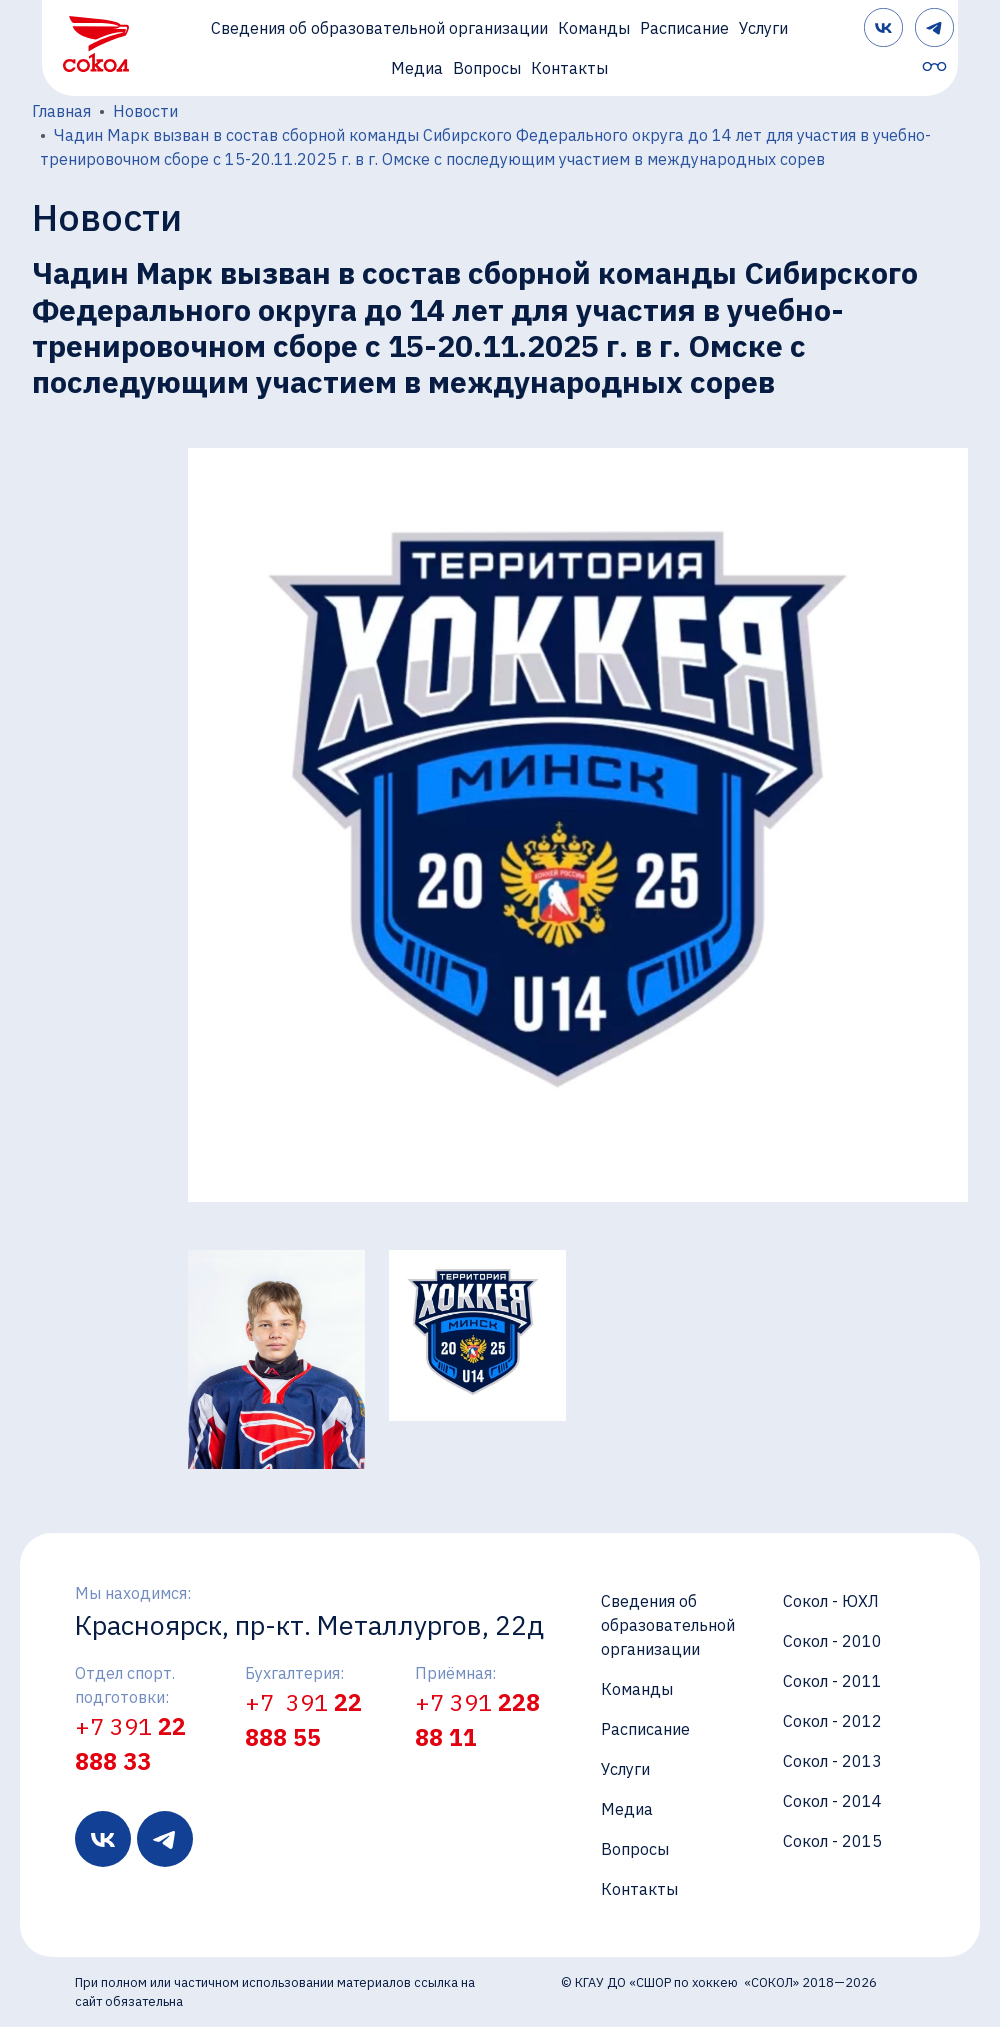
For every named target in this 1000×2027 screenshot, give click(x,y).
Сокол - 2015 (832, 1841)
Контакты (569, 68)
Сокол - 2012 (832, 1721)
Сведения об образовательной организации (379, 28)
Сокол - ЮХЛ (831, 1601)
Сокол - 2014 (832, 1801)
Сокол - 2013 (832, 1761)
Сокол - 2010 (832, 1641)
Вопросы (487, 68)
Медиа (417, 68)
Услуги (763, 28)
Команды (594, 28)
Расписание (684, 28)
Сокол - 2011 (832, 1681)
